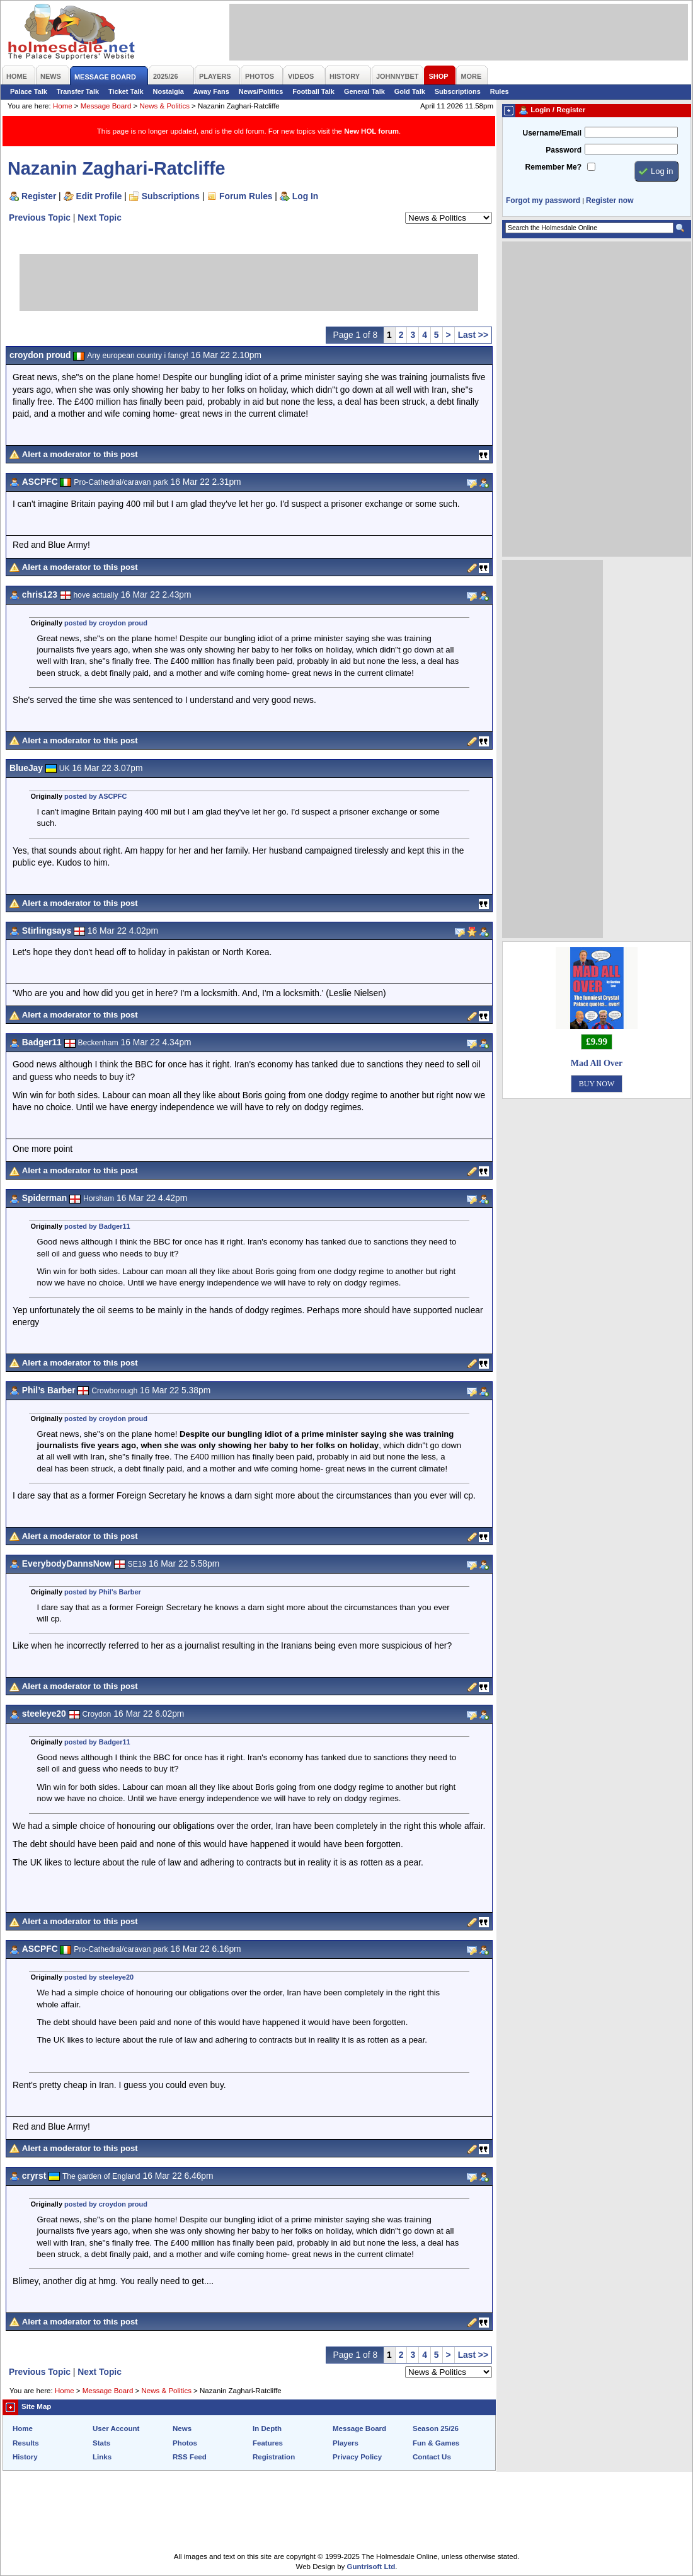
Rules (499, 91)
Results (26, 2443)
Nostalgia (168, 91)
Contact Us (432, 2457)
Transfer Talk (78, 91)
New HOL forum (371, 131)
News (182, 2428)
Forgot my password (543, 200)
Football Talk (313, 91)
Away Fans (211, 91)
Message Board (106, 106)
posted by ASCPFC (95, 796)
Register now (609, 200)
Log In (305, 196)
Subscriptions (458, 91)
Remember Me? (553, 167)
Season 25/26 (436, 2428)
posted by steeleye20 (99, 1977)
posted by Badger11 (97, 1226)
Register (38, 196)
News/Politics (261, 91)
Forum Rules (245, 196)
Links (102, 2457)
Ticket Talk (126, 91)
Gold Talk (409, 91)
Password (563, 150)
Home (62, 106)
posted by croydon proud (105, 623)
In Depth (267, 2428)
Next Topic (99, 217)
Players (345, 2443)
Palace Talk (28, 91)
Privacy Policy (357, 2457)
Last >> (473, 335)
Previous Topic (40, 217)
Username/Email (551, 133)
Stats (101, 2443)
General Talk (364, 91)
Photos (185, 2443)
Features (268, 2443)
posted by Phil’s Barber (102, 1592)
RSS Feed (190, 2457)
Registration (274, 2457)
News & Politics (165, 106)
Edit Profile (99, 196)
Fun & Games (436, 2443)
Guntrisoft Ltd (371, 2566)
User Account (116, 2428)
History (25, 2457)
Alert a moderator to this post (80, 454)
